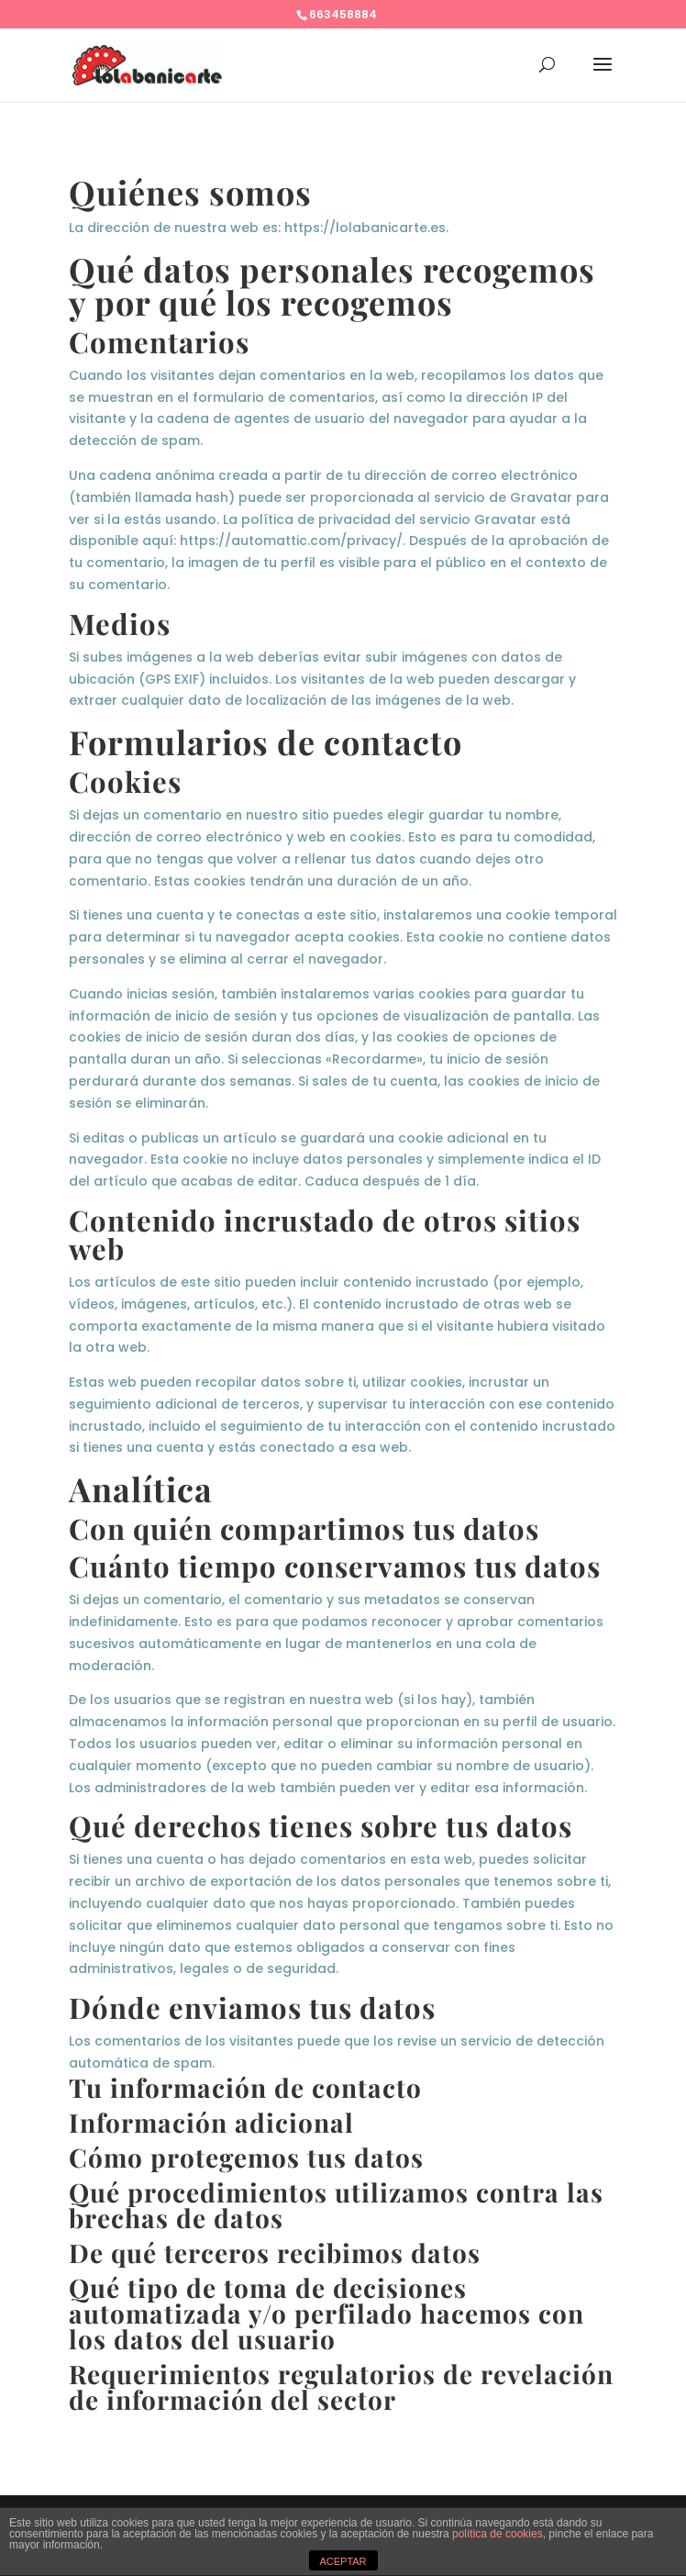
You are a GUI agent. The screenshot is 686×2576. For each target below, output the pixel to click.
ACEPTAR (342, 2561)
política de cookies (497, 2533)
